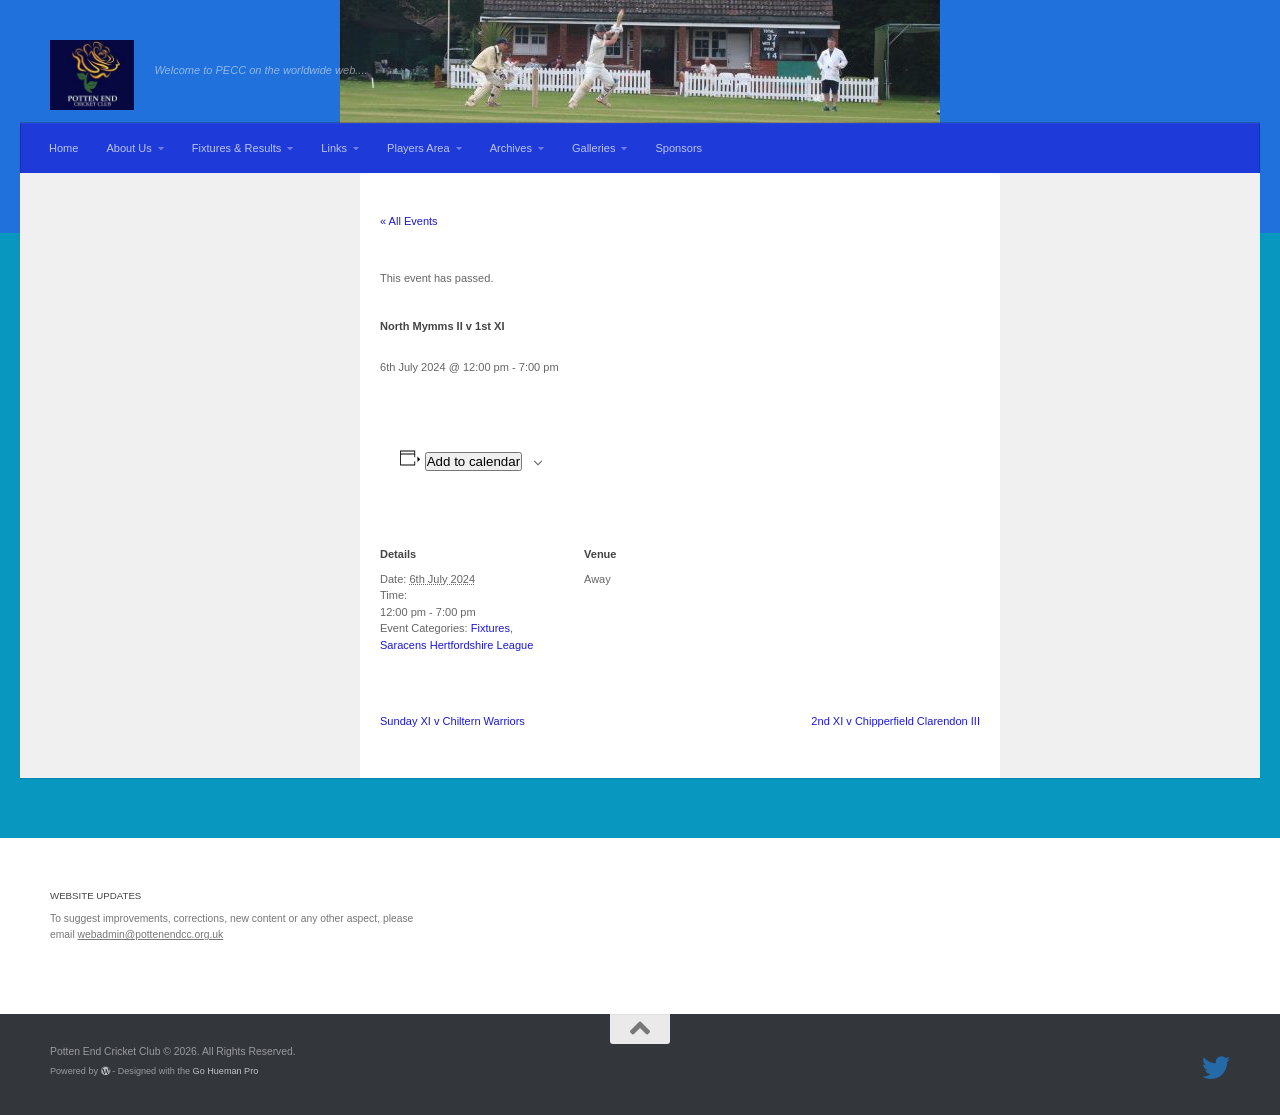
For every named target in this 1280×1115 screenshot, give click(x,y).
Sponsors (678, 148)
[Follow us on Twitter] (1216, 1068)
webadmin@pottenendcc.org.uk (151, 934)
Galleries (594, 148)
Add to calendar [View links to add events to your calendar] (473, 461)
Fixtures (490, 628)
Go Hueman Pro (226, 1071)
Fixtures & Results (237, 148)
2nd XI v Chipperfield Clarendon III (895, 721)
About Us (128, 148)
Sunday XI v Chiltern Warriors (452, 721)
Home (63, 148)
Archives (511, 148)
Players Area (418, 148)
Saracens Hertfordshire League (456, 645)
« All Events (409, 221)
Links (334, 148)
